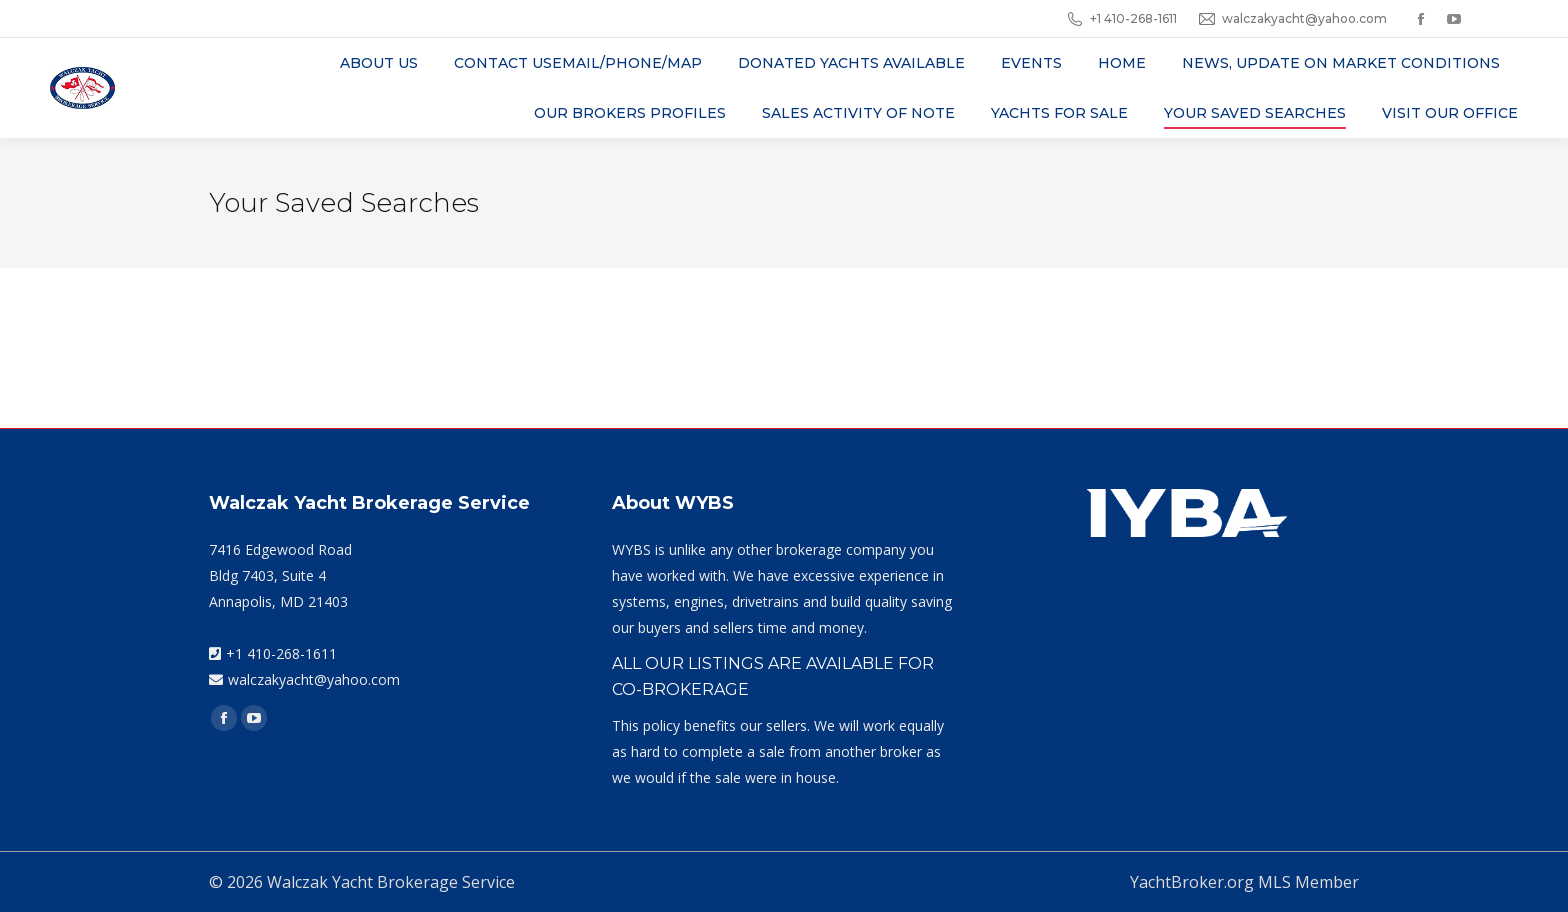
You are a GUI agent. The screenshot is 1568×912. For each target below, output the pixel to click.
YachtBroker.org (1192, 882)
